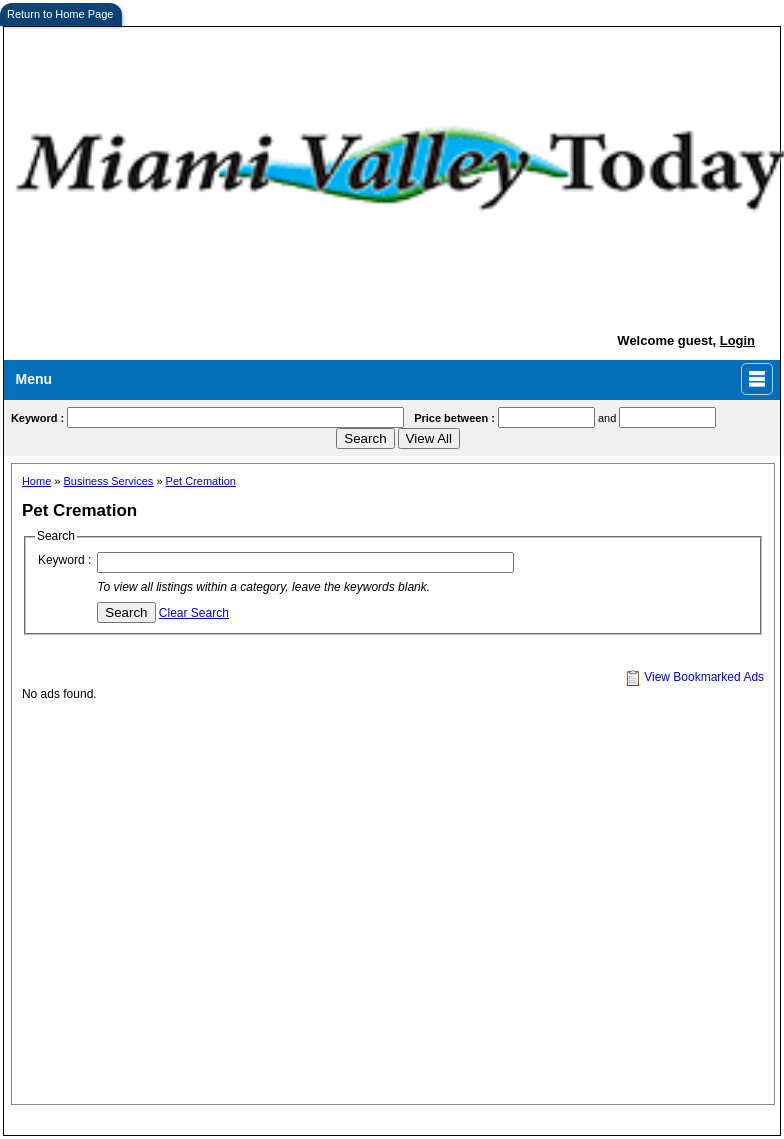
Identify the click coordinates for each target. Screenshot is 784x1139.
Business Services (109, 481)
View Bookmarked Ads (694, 677)
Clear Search (194, 613)
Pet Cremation (201, 481)
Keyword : (64, 560)
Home (36, 481)
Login (737, 340)
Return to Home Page (60, 14)
